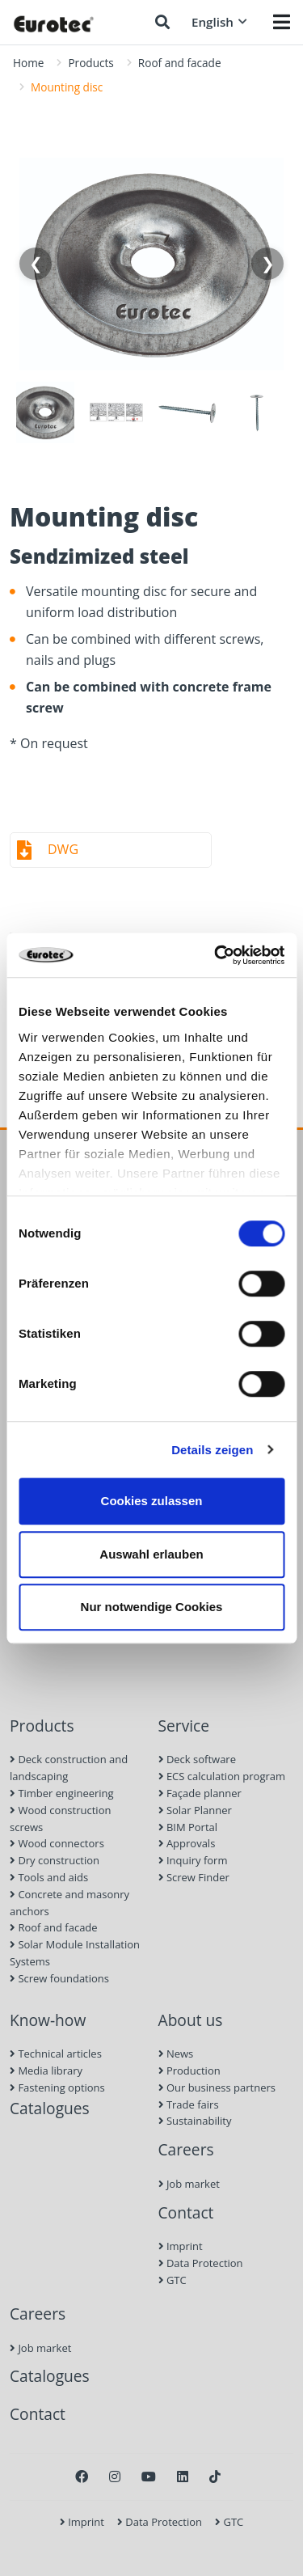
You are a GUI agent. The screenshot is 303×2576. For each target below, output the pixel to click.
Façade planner (200, 1793)
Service (184, 1725)
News (176, 2053)
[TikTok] (215, 2476)
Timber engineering (62, 1793)
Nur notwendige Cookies (152, 1607)
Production (189, 2070)
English (219, 22)
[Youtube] (148, 2476)
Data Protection (200, 2263)
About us (190, 2020)
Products (90, 62)
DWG (63, 849)
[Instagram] (114, 2476)
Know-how (48, 2020)
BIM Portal (188, 1827)
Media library (46, 2070)
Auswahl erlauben (151, 1554)
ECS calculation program (222, 1776)
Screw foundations (59, 1978)
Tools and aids (49, 1877)
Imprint (180, 2246)
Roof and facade (179, 62)
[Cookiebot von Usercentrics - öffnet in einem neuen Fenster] (215, 955)
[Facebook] (81, 2476)
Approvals (187, 1843)
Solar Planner (195, 1810)
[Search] (162, 22)
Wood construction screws (60, 1818)
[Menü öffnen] (281, 22)
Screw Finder (193, 1877)
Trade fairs (188, 2104)
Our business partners (217, 2087)
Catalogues (50, 2108)
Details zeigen (212, 1450)
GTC (172, 2280)
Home (28, 62)
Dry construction (54, 1860)
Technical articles (56, 2053)
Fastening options (57, 2087)
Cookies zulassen (152, 1501)
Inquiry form (193, 1860)
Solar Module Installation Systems (75, 1953)
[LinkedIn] (182, 2476)
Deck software (197, 1759)
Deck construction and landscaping (69, 1767)
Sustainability (195, 2120)
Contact (186, 2212)
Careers (186, 2149)
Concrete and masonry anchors (69, 1902)
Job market (189, 2183)
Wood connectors (57, 1843)
